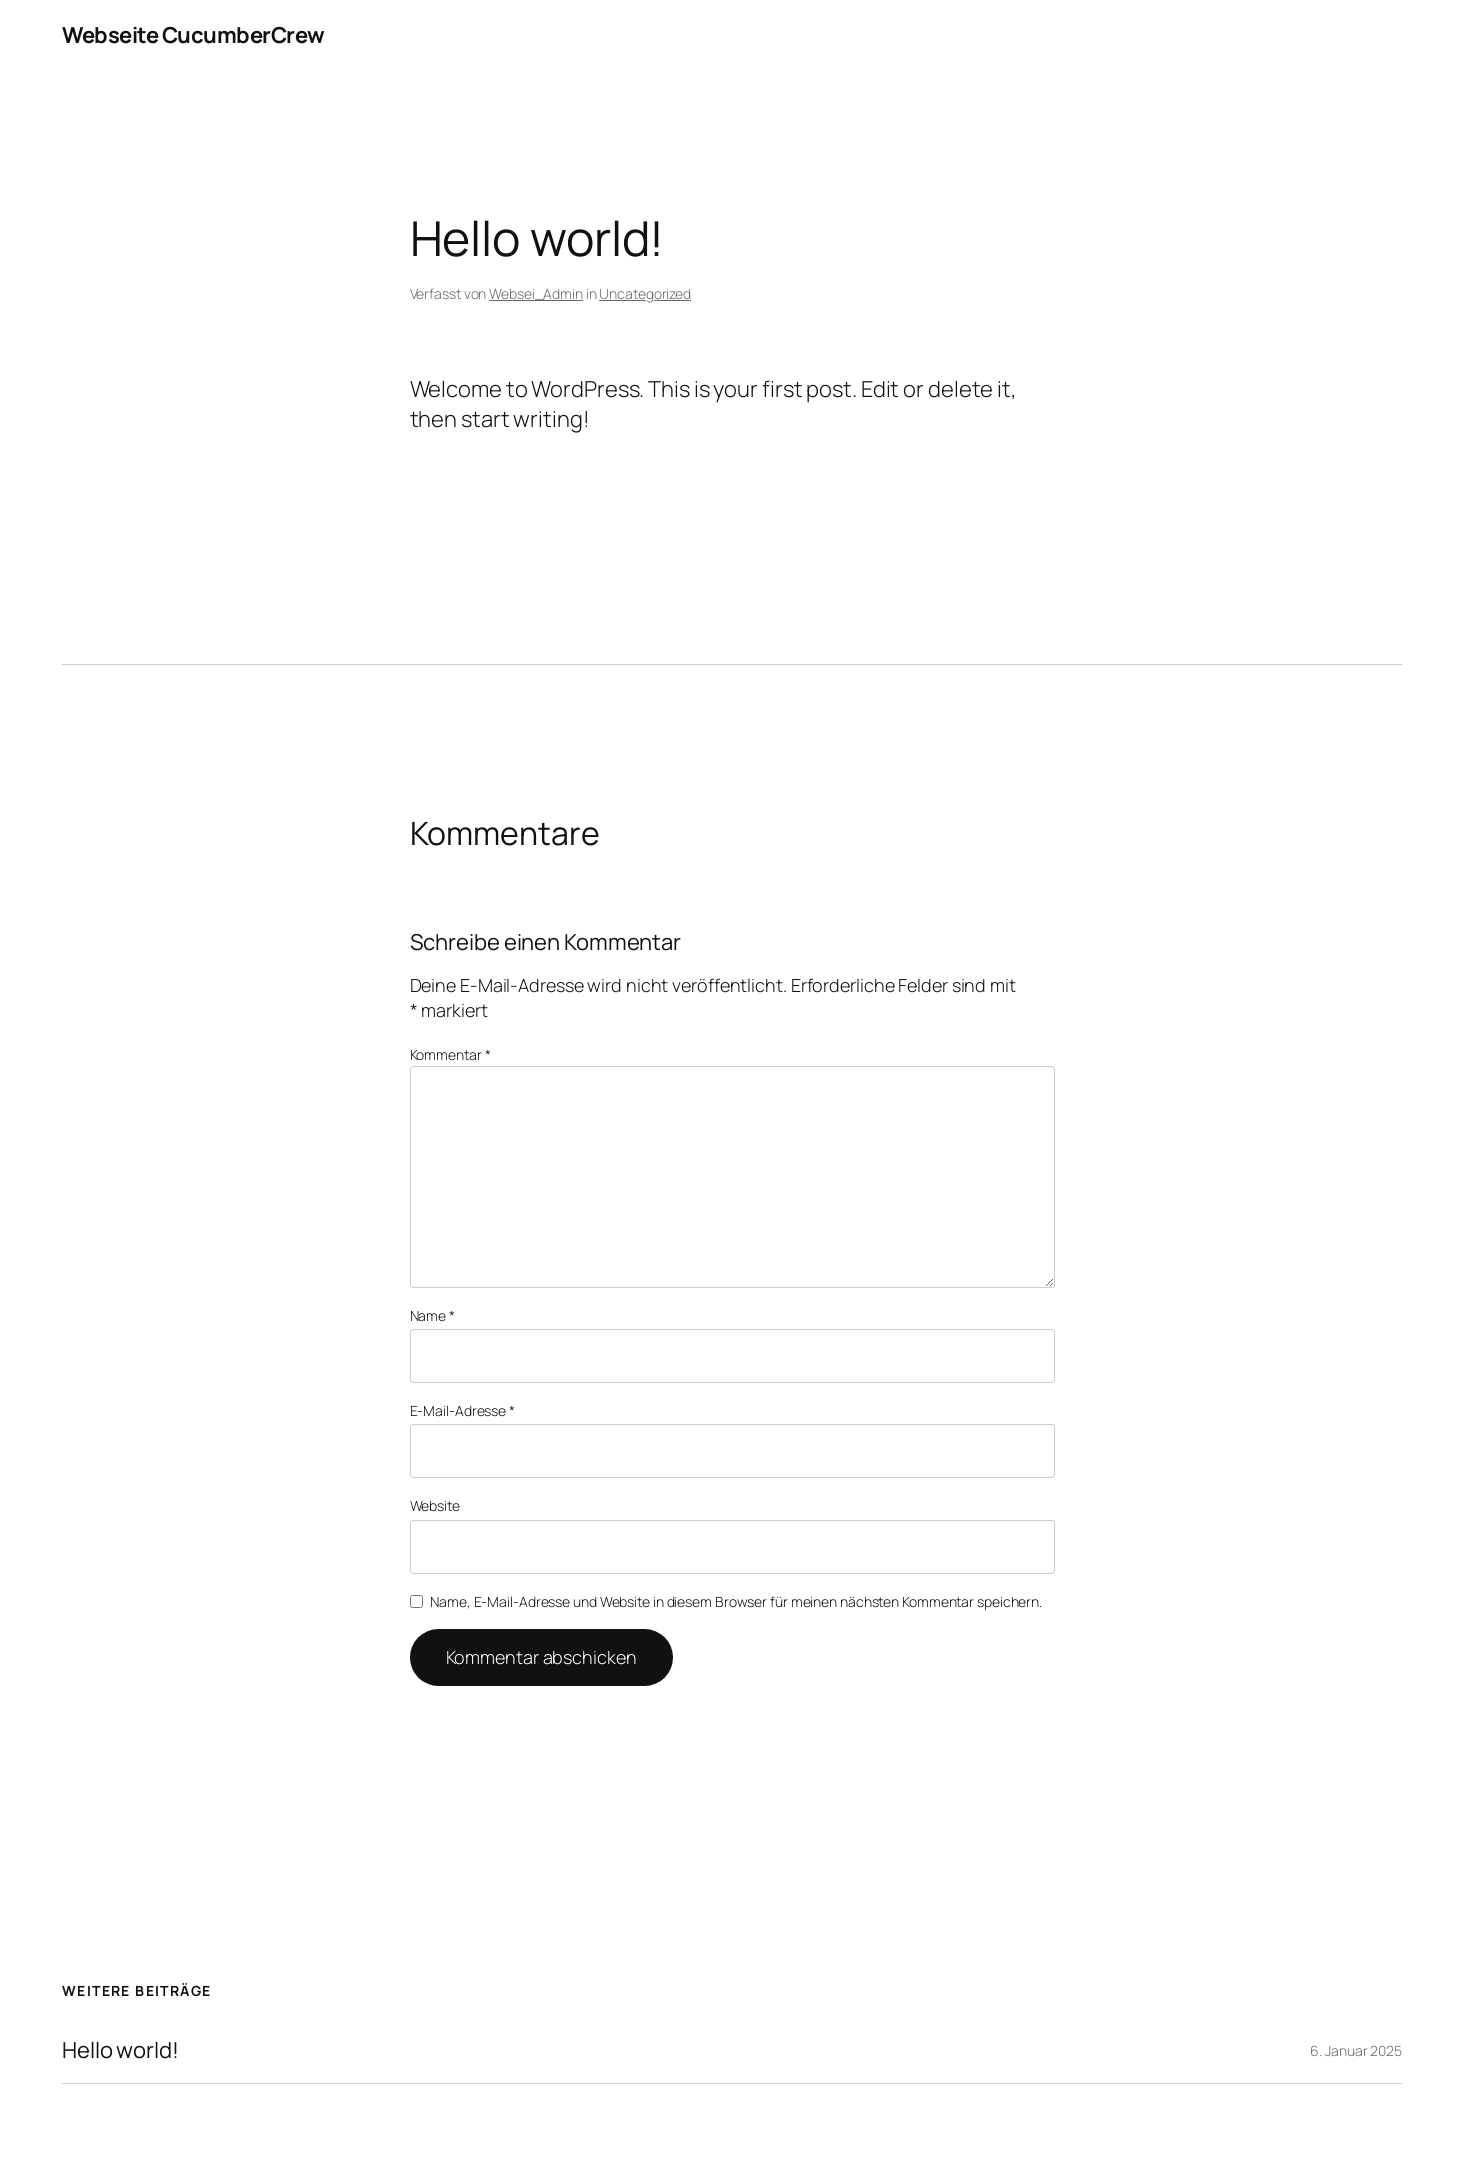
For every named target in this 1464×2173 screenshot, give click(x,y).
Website (435, 1505)
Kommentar (450, 1054)
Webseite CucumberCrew (193, 35)
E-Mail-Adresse (462, 1410)
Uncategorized (645, 293)
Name (432, 1315)
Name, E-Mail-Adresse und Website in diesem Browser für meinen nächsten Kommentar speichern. (736, 1601)
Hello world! (120, 2050)
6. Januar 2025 (1356, 2050)
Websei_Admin (536, 293)
